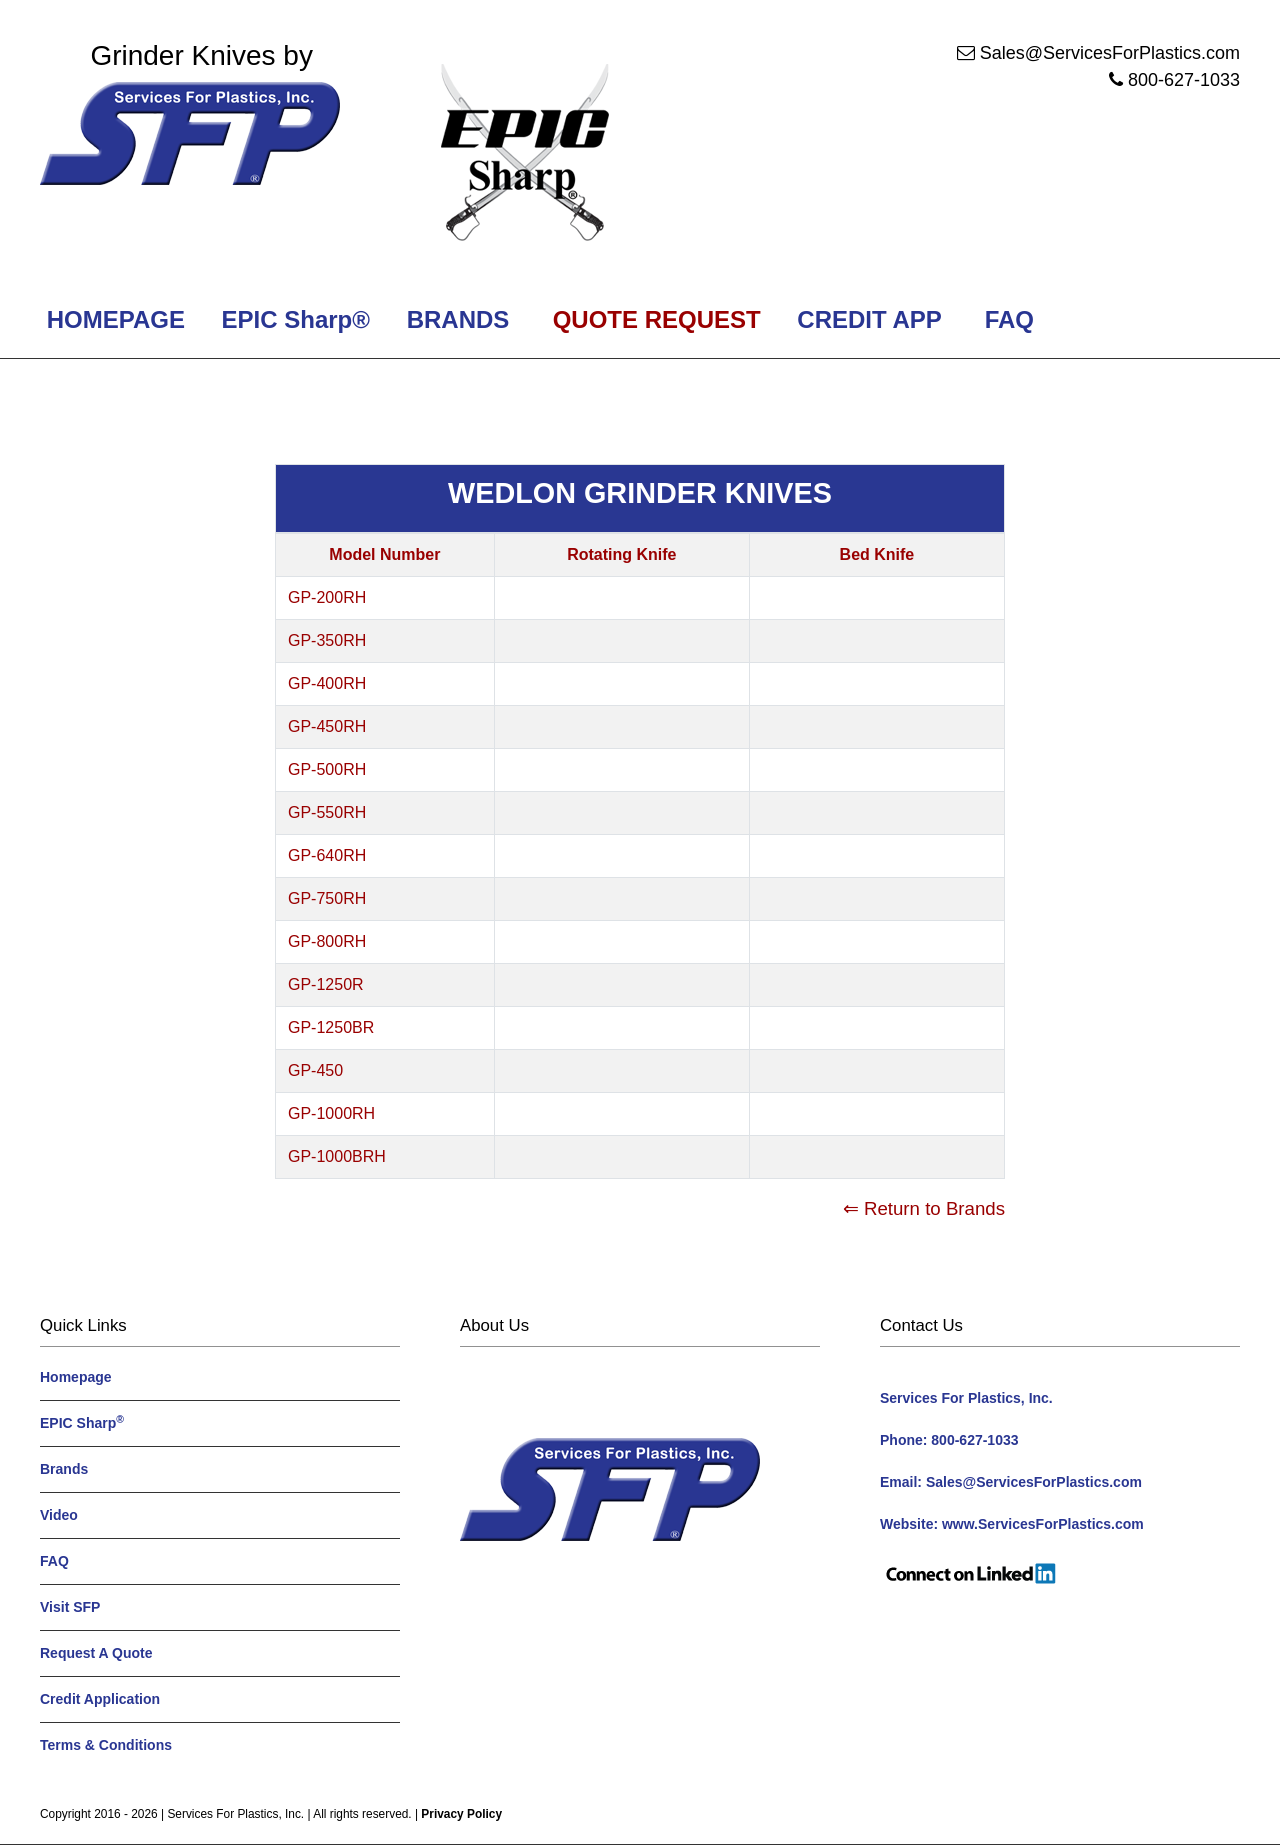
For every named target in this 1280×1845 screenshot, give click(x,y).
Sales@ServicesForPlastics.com (1110, 53)
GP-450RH (327, 726)
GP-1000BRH (337, 1156)
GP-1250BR (331, 1027)
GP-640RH (327, 855)
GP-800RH (327, 941)
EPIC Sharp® (292, 319)
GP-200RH (327, 597)
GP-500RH (327, 769)
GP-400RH (327, 683)
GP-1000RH (331, 1113)
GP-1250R (326, 984)
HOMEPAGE (112, 319)
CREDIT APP (869, 319)
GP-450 (315, 1070)
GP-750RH (327, 898)
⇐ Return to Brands (924, 1208)
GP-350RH (327, 640)
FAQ (1009, 319)
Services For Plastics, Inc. (235, 1814)
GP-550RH (327, 812)
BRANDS (454, 319)
